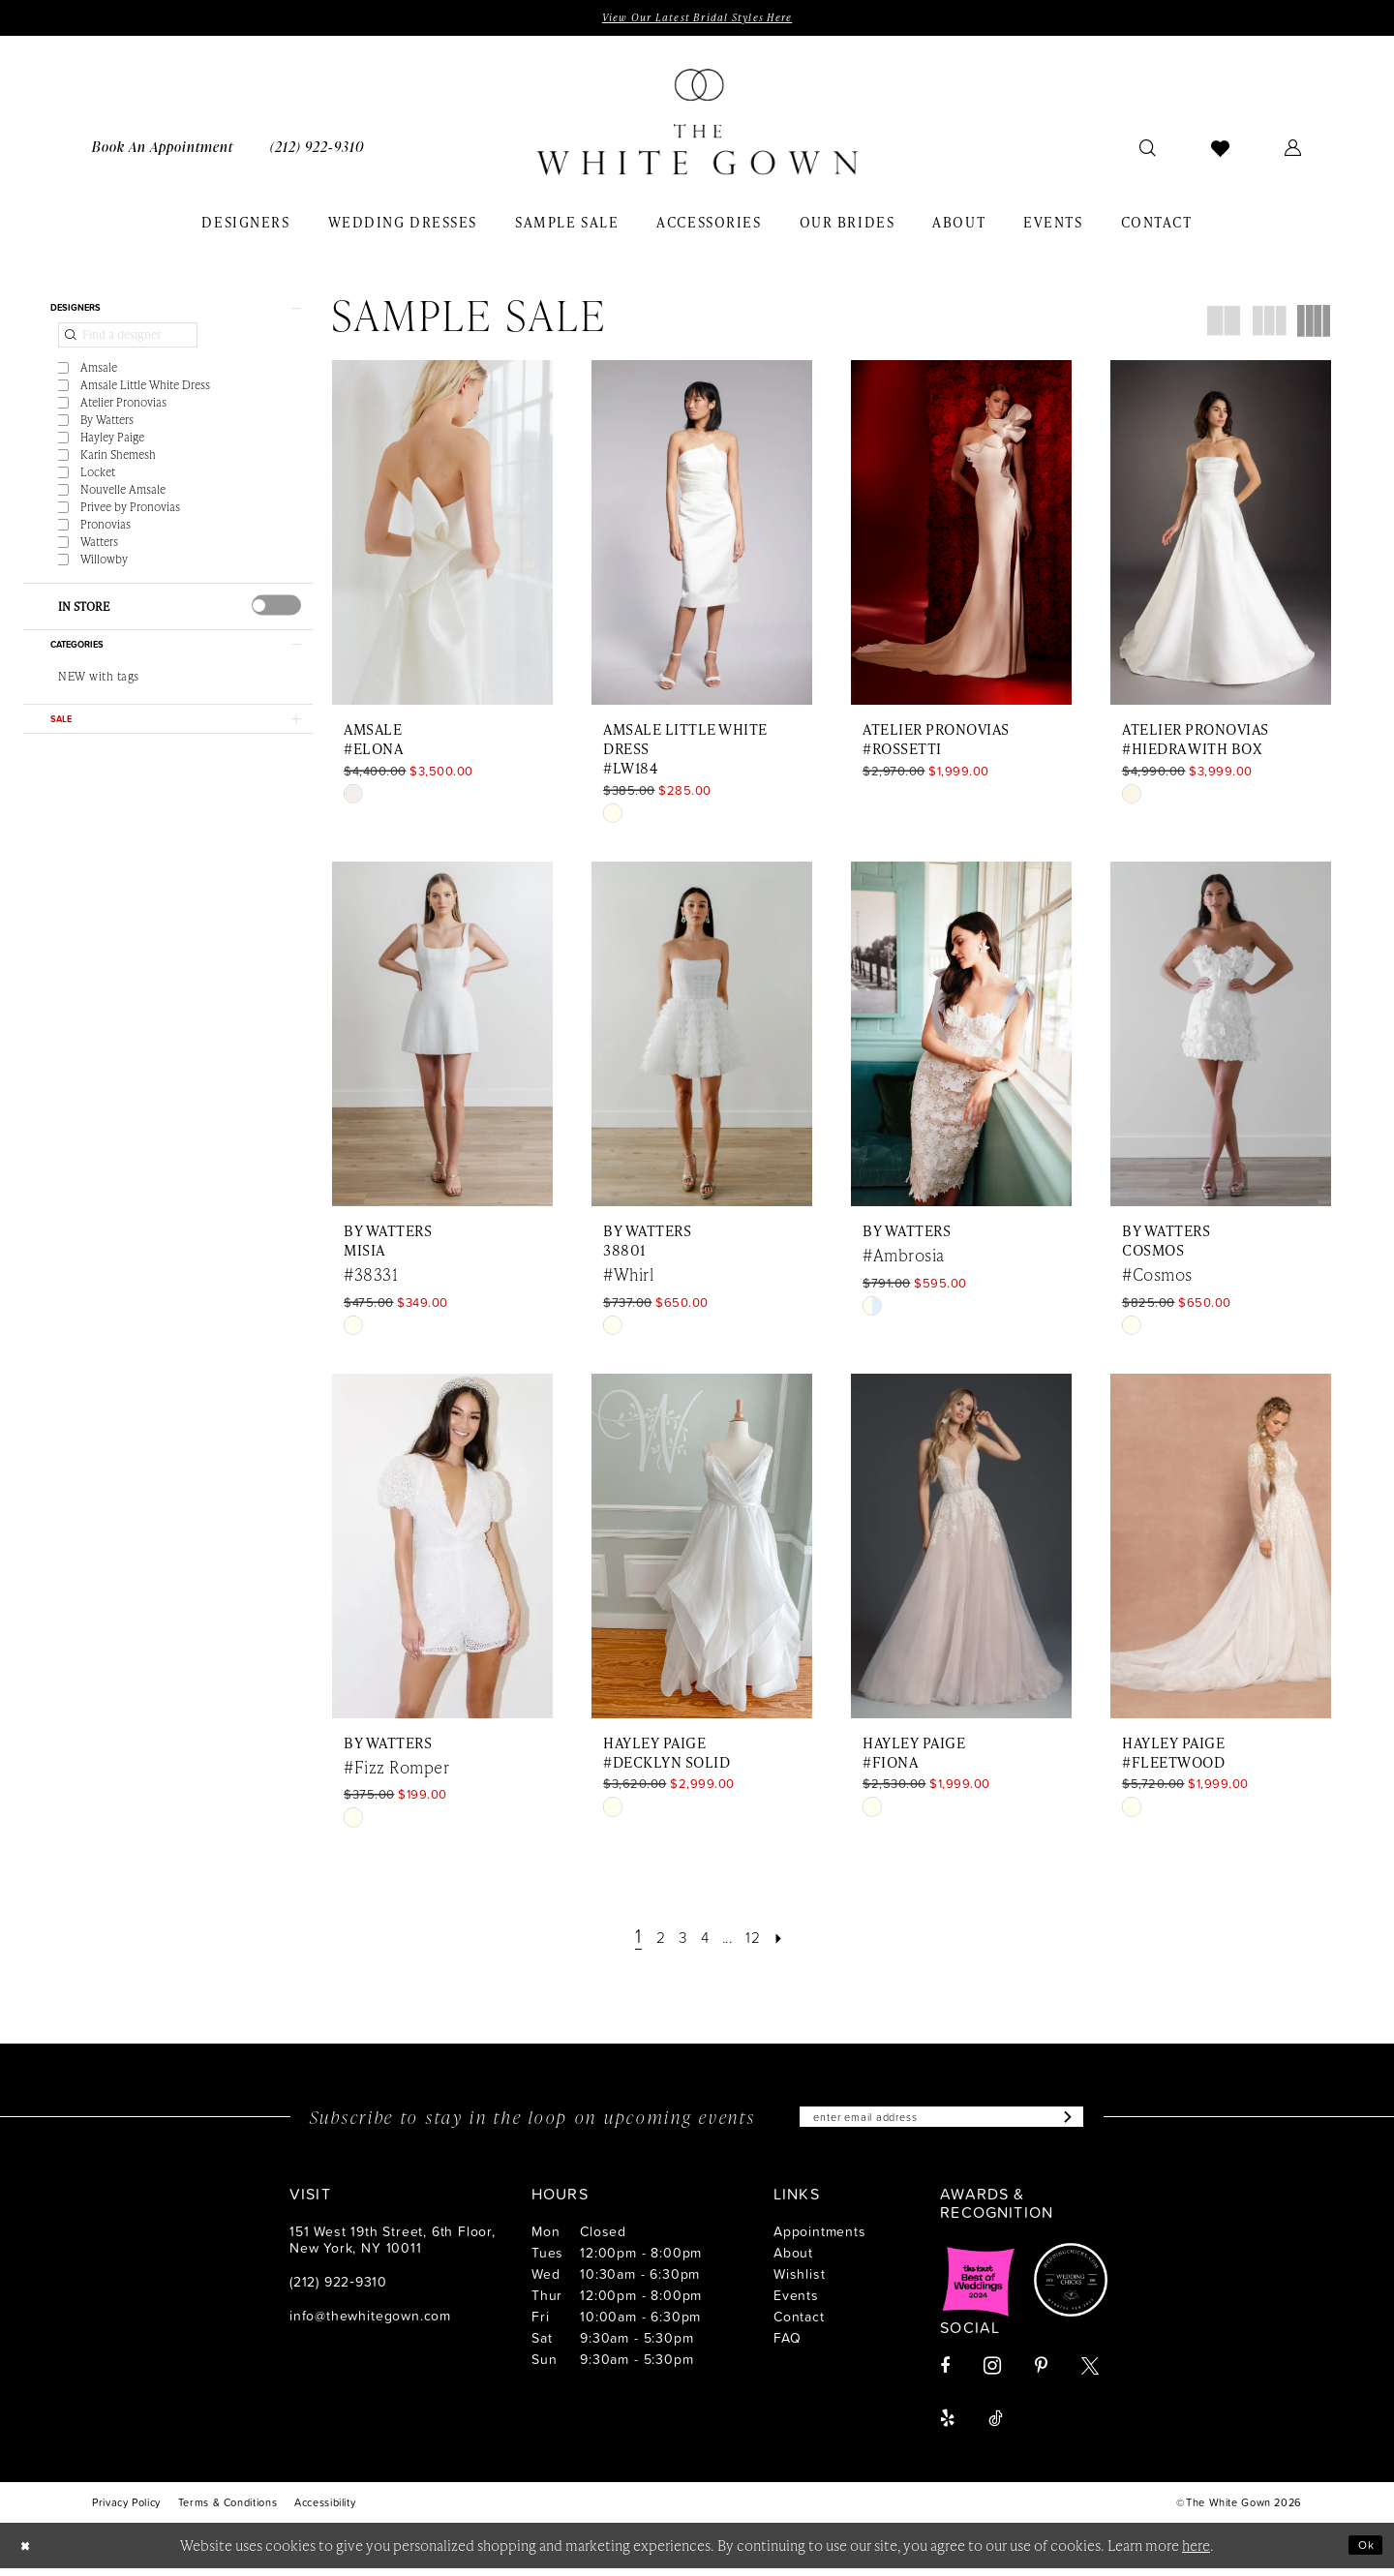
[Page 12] (764, 1939)
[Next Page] (796, 1939)
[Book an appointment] (163, 150)
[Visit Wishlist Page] (1221, 151)
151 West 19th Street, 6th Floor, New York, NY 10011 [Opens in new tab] (392, 2246)
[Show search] (1148, 151)
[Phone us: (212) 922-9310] (317, 150)
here (1196, 2552)
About (793, 2260)
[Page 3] (676, 1939)
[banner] (697, 127)
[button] (1293, 151)
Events (796, 2302)
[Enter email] (942, 2122)
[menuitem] (163, 150)
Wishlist (799, 2281)
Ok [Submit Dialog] (1362, 2552)
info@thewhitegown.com (370, 2323)
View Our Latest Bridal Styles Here (696, 19)
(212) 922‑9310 (338, 2289)
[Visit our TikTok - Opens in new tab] (995, 2426)
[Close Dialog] (29, 2553)
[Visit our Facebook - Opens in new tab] (945, 2373)
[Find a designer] (128, 347)
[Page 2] (649, 1939)
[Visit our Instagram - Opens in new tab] (992, 2373)
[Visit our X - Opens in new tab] (1090, 2373)
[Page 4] (703, 1939)
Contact (799, 2324)
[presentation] (276, 618)
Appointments (819, 2238)
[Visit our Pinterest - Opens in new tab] (1041, 2373)
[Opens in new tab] (978, 2287)
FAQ (787, 2345)
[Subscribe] (1099, 2122)
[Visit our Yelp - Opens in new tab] (947, 2426)
